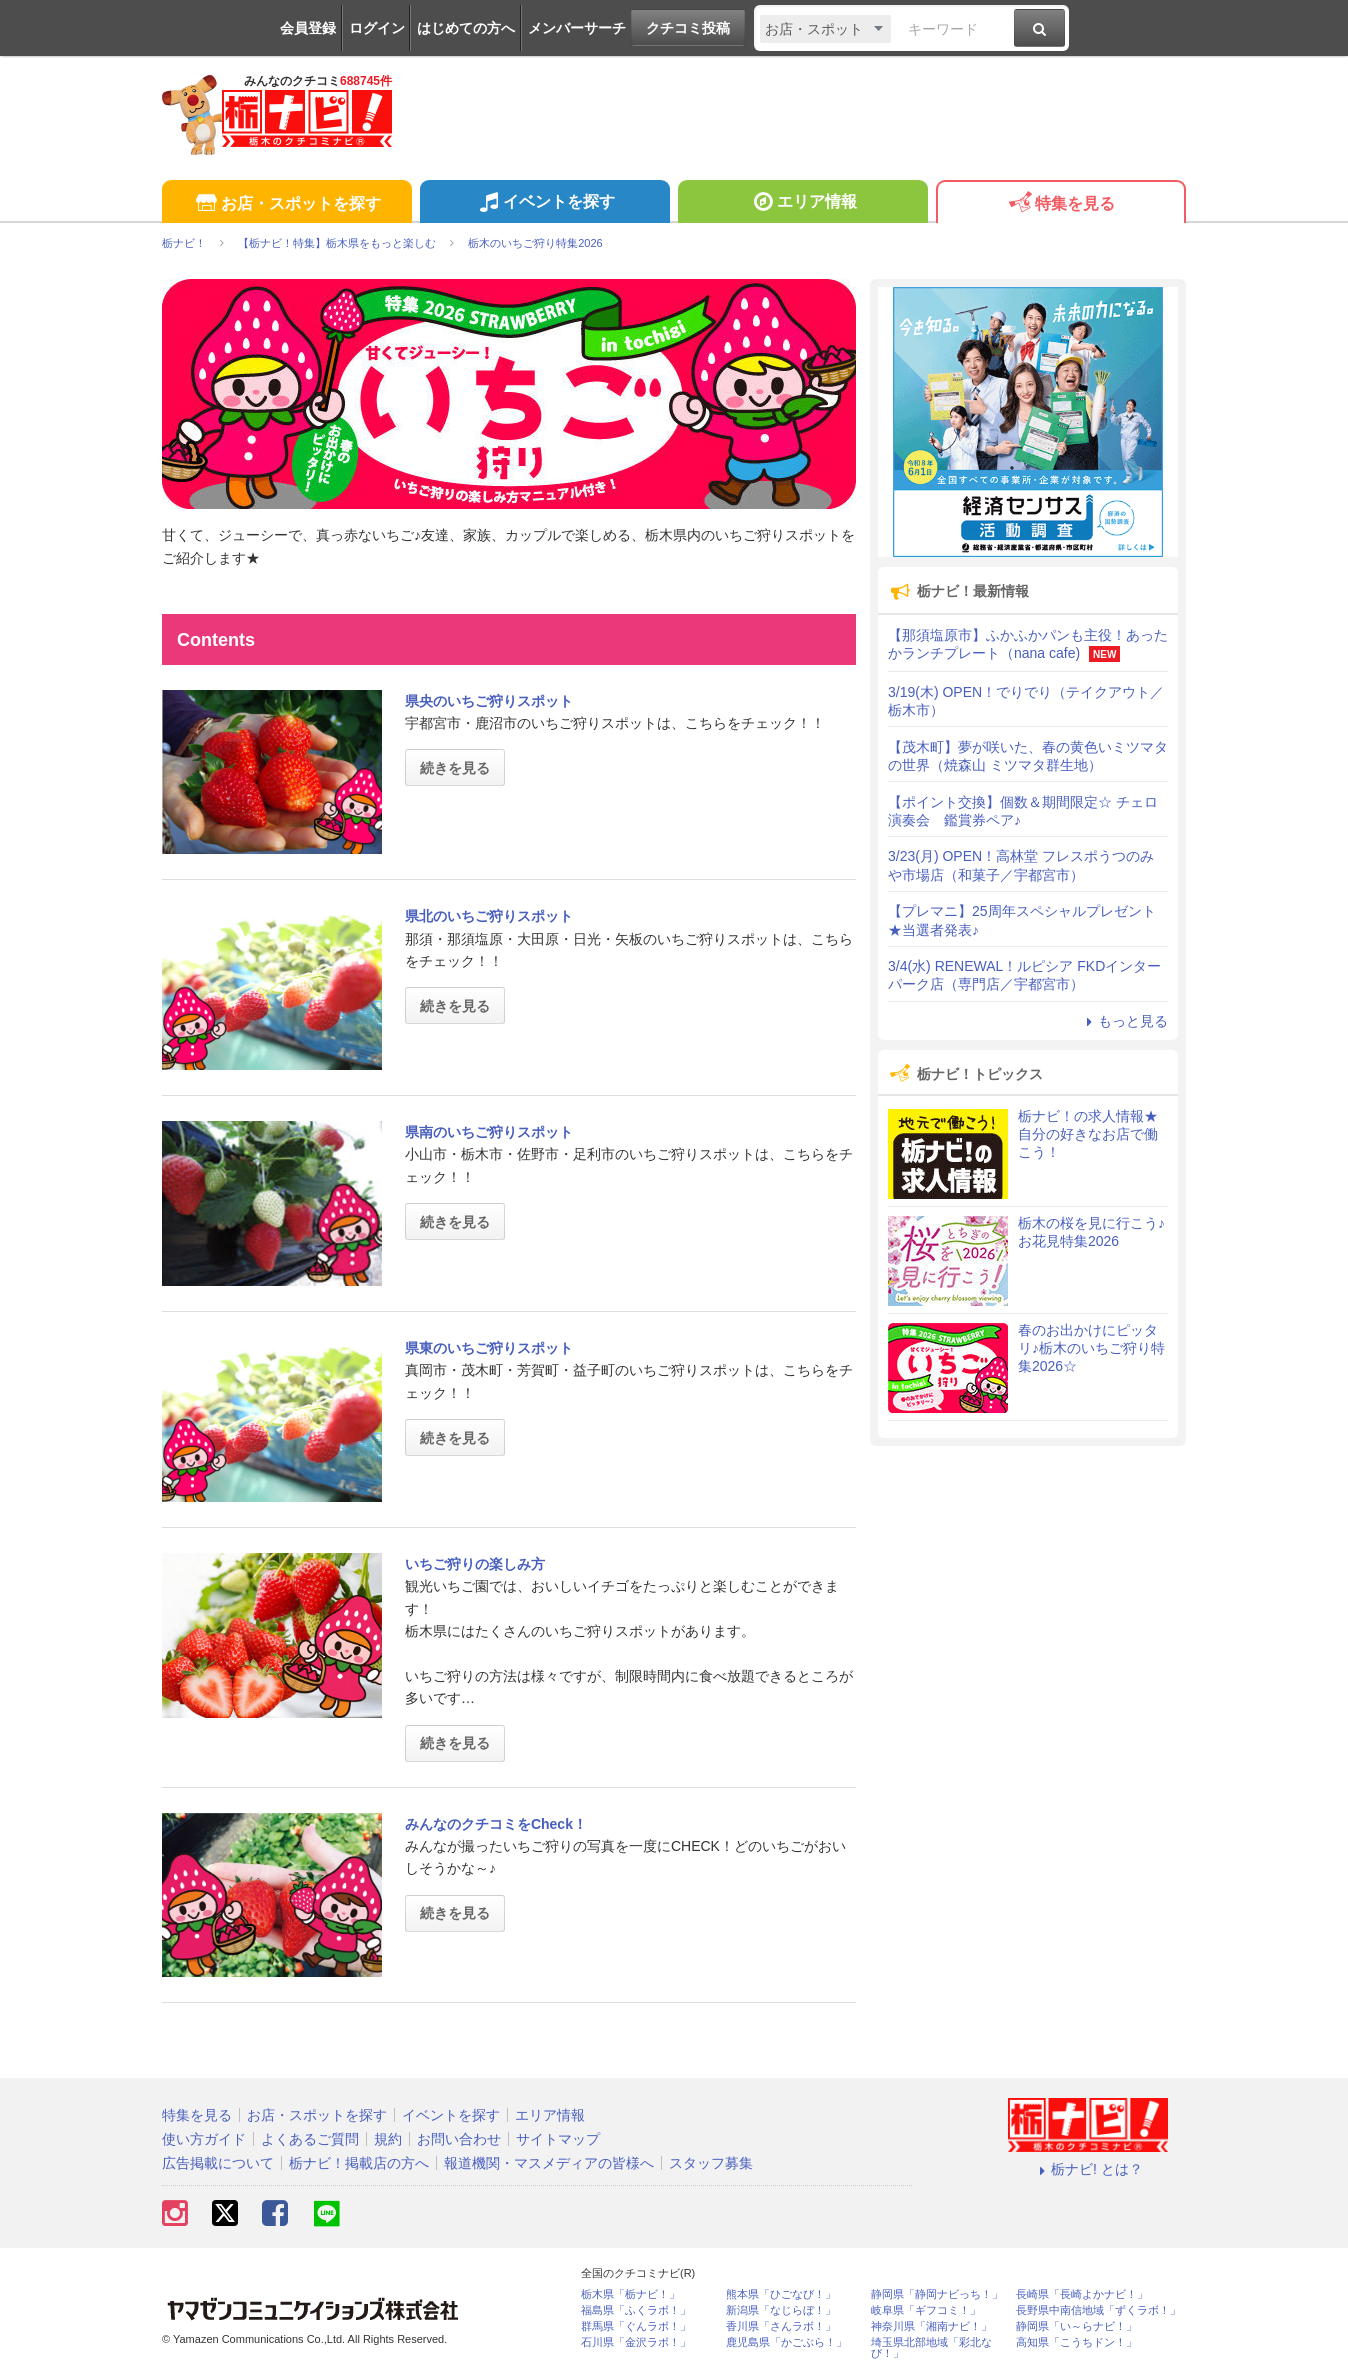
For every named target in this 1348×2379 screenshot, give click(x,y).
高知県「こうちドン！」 (1076, 2342)
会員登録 (308, 28)
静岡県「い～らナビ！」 (1076, 2326)
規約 (388, 2139)
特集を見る (1060, 204)
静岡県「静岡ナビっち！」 (937, 2294)
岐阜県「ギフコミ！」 (926, 2310)
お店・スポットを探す (286, 204)
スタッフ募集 (711, 2163)
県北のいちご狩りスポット (489, 916)
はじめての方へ (466, 28)
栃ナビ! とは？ (1088, 2169)
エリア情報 (802, 204)
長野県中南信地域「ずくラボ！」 (1098, 2310)
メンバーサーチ (577, 28)
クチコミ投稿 (688, 28)
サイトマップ (558, 2139)
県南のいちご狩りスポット (489, 1132)
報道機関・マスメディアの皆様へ (549, 2163)
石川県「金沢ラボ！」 (636, 2342)
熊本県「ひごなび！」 (781, 2294)
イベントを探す (544, 204)
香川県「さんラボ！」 (781, 2326)
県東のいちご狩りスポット (489, 1348)
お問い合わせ (459, 2139)
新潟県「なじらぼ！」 (781, 2310)
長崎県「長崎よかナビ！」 (1082, 2294)
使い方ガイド (204, 2139)
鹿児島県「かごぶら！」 (786, 2342)
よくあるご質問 (310, 2139)
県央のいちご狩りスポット (489, 701)
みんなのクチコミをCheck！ (496, 1824)
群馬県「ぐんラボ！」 (636, 2326)
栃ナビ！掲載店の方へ (359, 2163)
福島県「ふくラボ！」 (636, 2310)
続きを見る (455, 768)
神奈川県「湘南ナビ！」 (931, 2326)
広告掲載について (218, 2163)
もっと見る (1124, 1021)
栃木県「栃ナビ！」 (630, 2294)
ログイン (377, 28)
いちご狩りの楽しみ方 (475, 1564)
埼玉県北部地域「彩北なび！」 (931, 2348)
